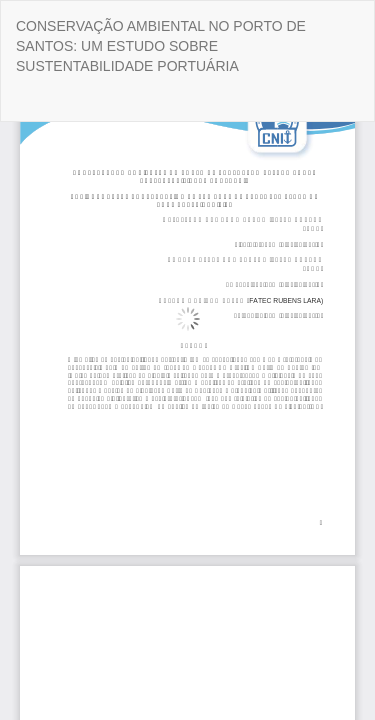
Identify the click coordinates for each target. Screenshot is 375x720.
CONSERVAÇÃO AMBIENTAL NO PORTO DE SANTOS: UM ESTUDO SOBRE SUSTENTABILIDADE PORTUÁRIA (161, 46)
